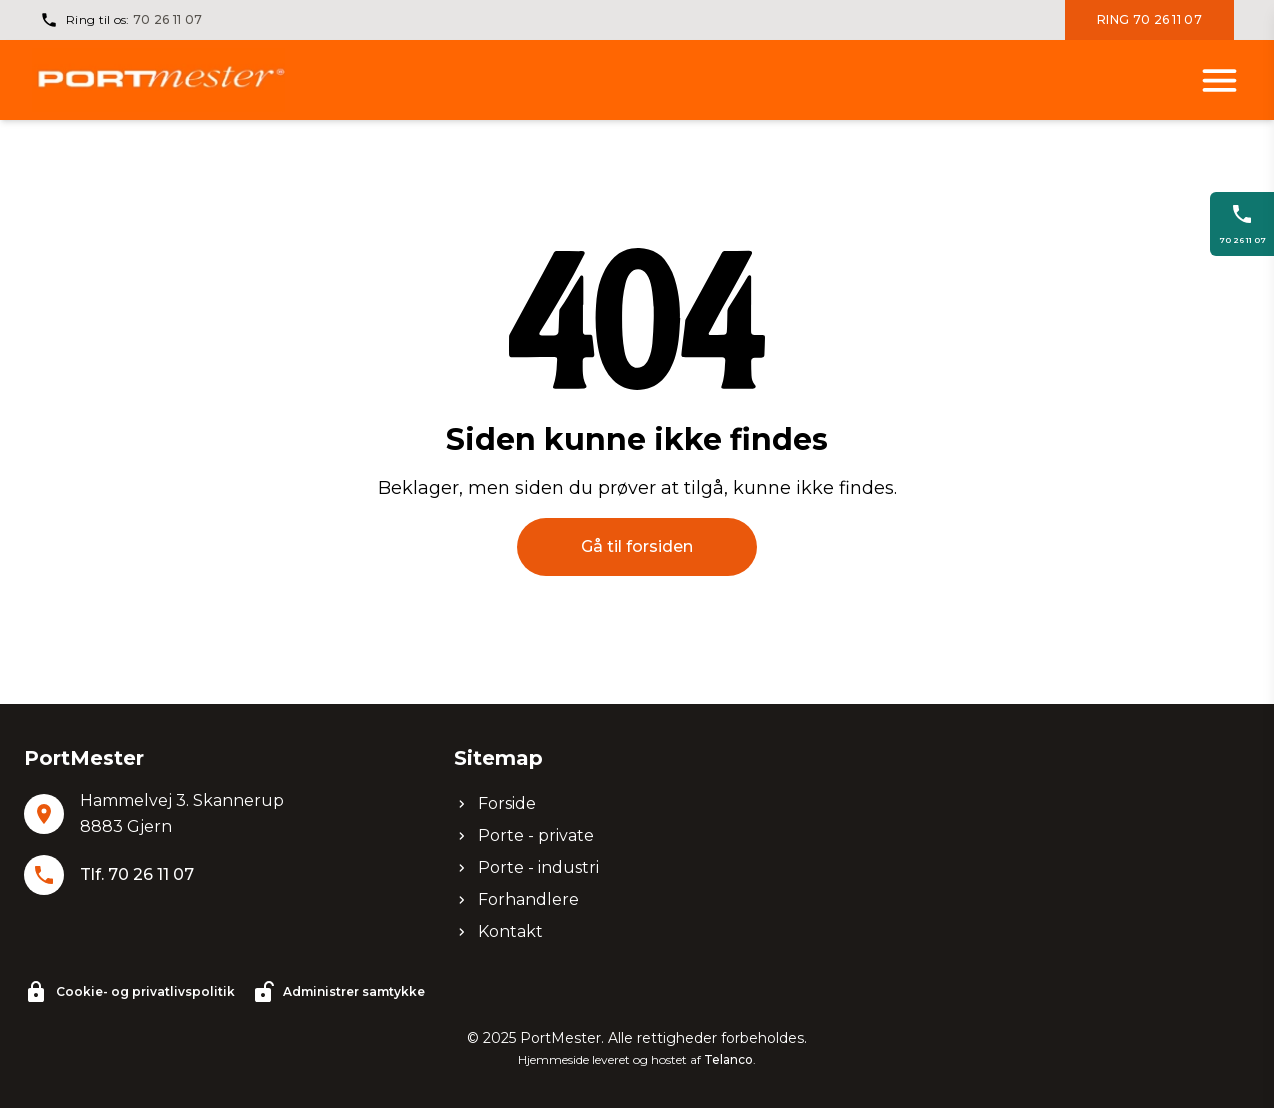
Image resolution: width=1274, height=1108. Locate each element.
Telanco (728, 1059)
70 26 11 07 (167, 19)
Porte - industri (526, 867)
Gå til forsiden (637, 546)
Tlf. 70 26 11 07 (137, 874)
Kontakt (498, 931)
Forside (495, 803)
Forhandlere (516, 899)
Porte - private (524, 835)
